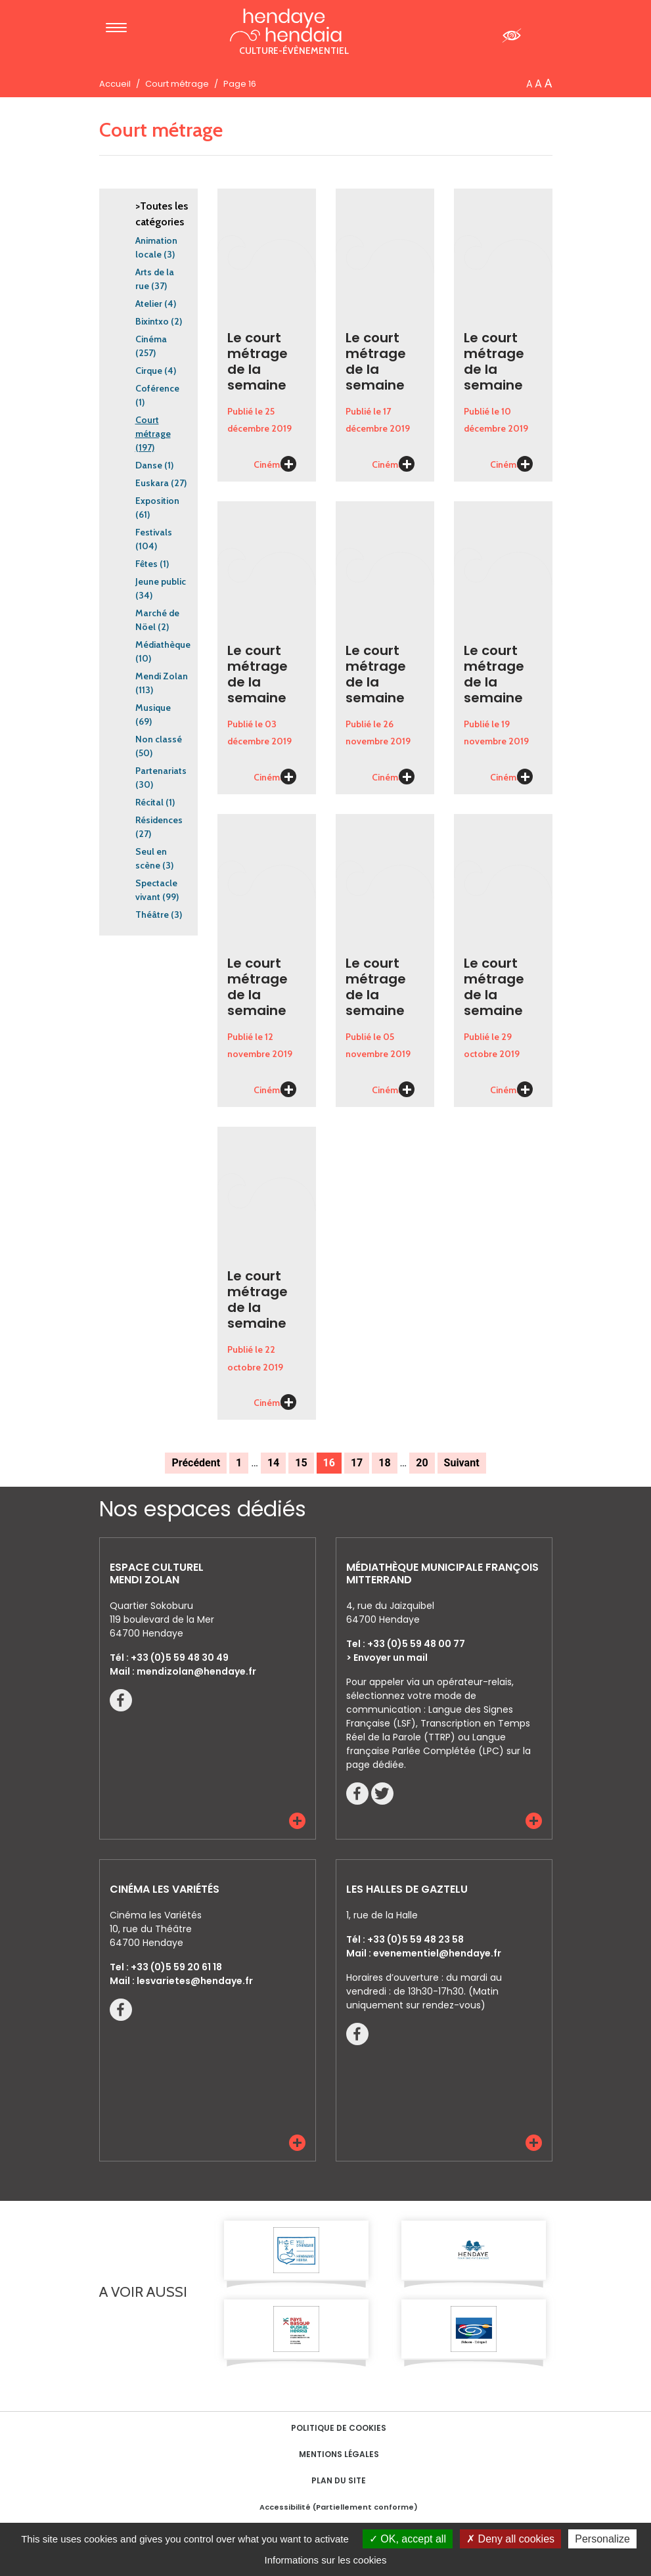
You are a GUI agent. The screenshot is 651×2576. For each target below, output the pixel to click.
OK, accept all (407, 2538)
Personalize (602, 2538)
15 (301, 1463)
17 (357, 1463)
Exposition (157, 501)
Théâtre (152, 914)
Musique (153, 707)
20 (422, 1463)
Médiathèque (163, 644)
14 (273, 1463)
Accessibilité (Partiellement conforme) (338, 2507)
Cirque (148, 370)
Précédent (195, 1463)
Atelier (148, 303)
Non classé (158, 739)
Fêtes (146, 564)
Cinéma (151, 339)
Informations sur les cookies (326, 2559)
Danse (148, 465)
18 (384, 1463)
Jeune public (160, 581)
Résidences (159, 820)
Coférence (157, 388)
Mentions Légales (339, 2454)
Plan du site (338, 2480)
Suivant (462, 1463)
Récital (149, 802)
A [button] (529, 84)
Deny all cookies (510, 2538)
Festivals (153, 532)
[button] (297, 1821)
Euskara (152, 483)
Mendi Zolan (161, 676)
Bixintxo (152, 321)
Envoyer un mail (390, 1657)
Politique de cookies (338, 2427)
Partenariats (161, 771)
